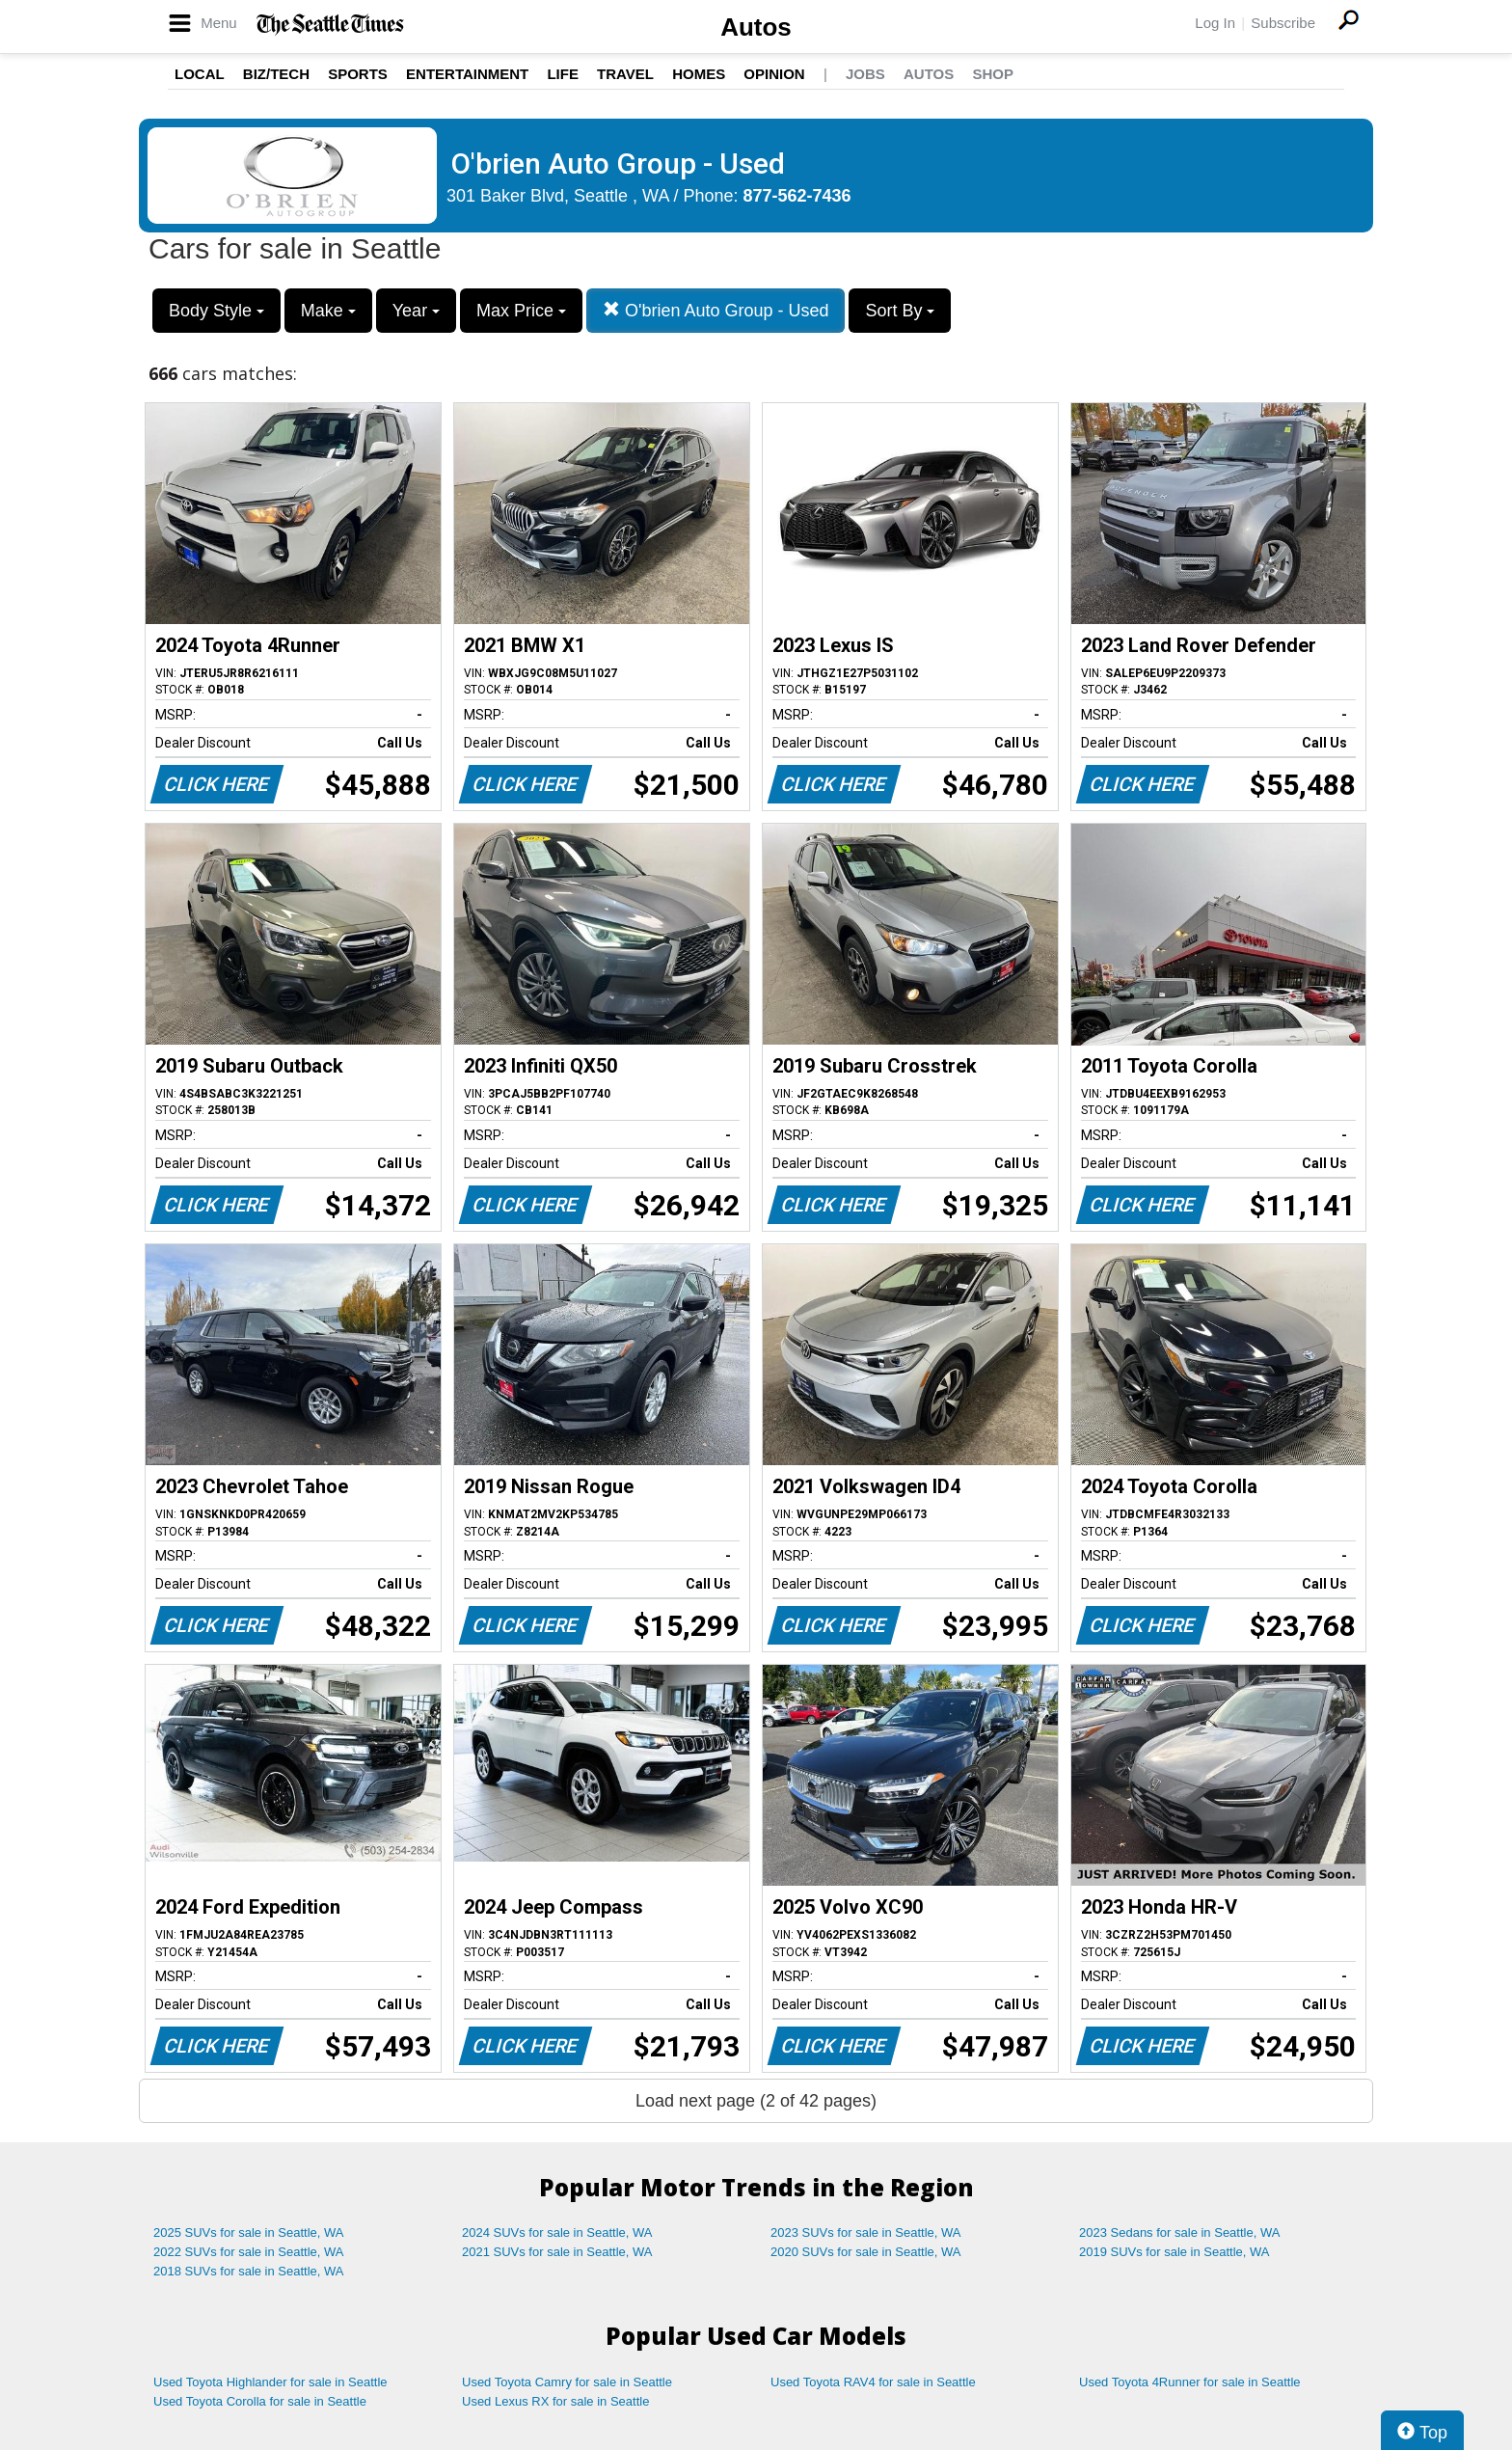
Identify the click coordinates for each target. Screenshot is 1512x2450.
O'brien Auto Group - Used (716, 310)
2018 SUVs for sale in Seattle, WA (248, 2271)
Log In (1215, 22)
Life (563, 74)
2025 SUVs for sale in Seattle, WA (248, 2232)
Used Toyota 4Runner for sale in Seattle (1190, 2382)
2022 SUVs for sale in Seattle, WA (248, 2252)
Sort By (899, 310)
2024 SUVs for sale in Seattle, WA (557, 2232)
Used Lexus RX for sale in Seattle (555, 2401)
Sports (358, 74)
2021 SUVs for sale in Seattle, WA (557, 2252)
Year (416, 310)
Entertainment (467, 74)
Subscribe (1283, 22)
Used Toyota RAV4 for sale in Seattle (873, 2382)
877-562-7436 (797, 195)
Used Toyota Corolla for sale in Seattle (259, 2401)
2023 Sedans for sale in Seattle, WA (1179, 2232)
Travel (625, 74)
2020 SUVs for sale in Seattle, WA (865, 2252)
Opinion (773, 74)
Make (328, 310)
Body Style (216, 310)
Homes (698, 74)
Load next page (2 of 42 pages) (756, 2100)
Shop (992, 74)
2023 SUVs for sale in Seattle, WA (865, 2232)
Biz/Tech (276, 74)
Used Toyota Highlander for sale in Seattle (270, 2382)
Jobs (865, 74)
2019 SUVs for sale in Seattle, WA (1174, 2252)
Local (200, 74)
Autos (756, 27)
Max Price (521, 310)
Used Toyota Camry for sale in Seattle (567, 2382)
